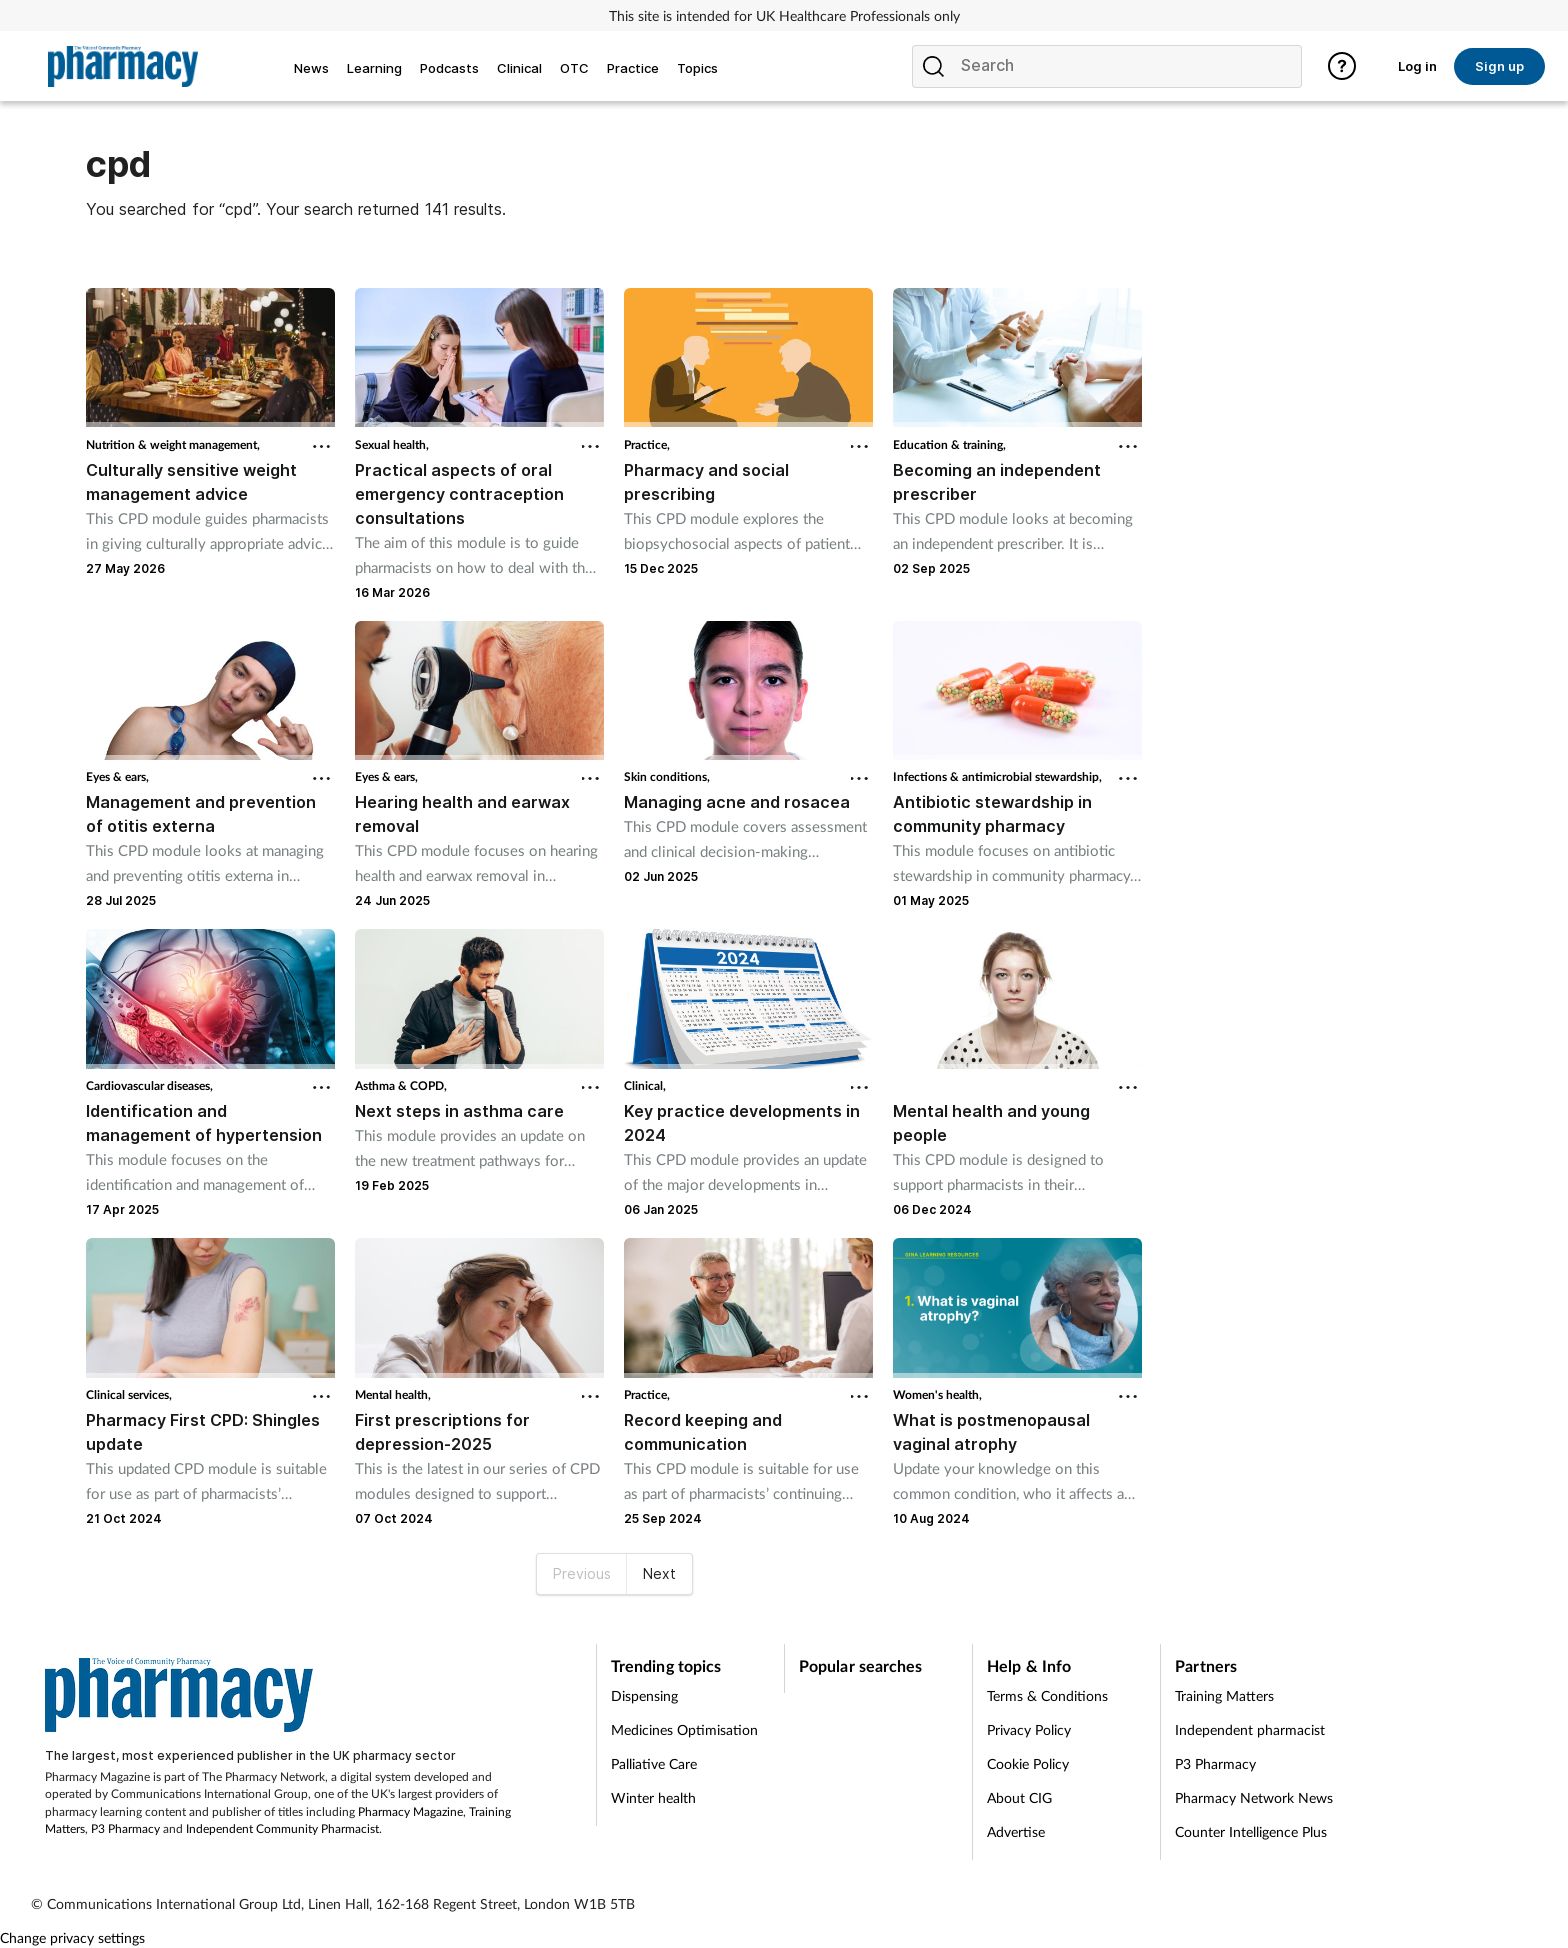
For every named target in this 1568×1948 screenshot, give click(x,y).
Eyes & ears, (117, 776)
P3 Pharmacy (125, 1828)
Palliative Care (654, 1763)
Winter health (653, 1797)
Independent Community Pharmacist (282, 1828)
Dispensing (644, 1695)
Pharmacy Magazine (410, 1811)
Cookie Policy (1028, 1763)
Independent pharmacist (1250, 1729)
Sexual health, (392, 444)
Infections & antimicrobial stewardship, (997, 776)
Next (659, 1573)
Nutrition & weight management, (173, 444)
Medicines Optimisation (684, 1729)
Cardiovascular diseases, (149, 1085)
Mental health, (393, 1394)
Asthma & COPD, (401, 1085)
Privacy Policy (1029, 1729)
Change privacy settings (72, 1937)
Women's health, (937, 1394)
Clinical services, (129, 1394)
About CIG (1019, 1797)
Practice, (647, 444)
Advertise (1016, 1831)
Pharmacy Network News (1254, 1797)
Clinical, (645, 1085)
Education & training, (949, 444)
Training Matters (1224, 1695)
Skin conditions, (667, 776)
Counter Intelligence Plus (1251, 1831)
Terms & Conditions (1047, 1695)
